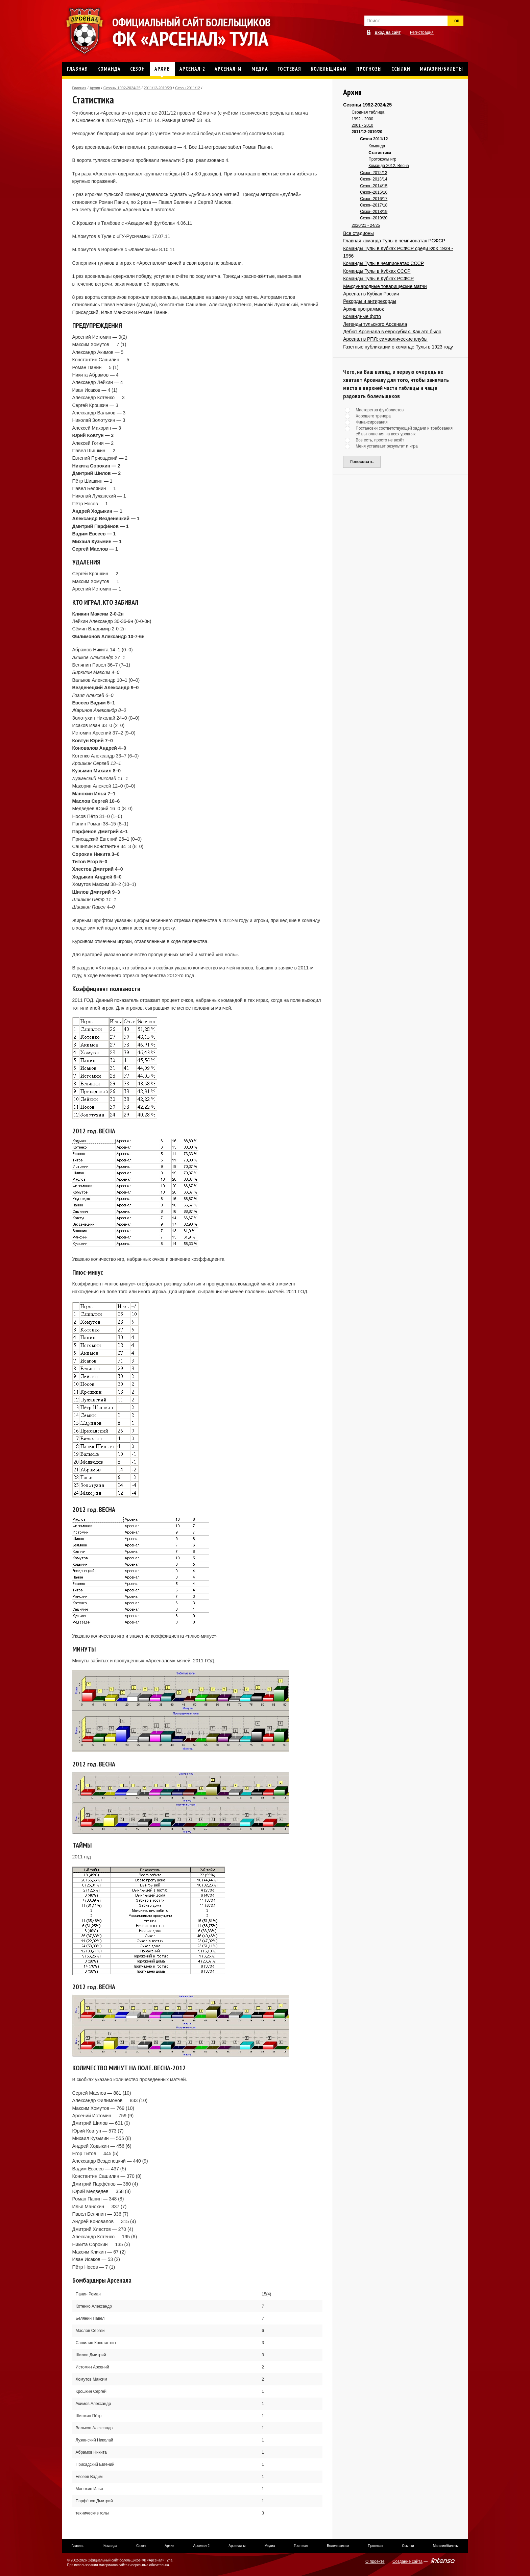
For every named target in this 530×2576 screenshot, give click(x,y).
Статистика (379, 152)
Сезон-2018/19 (373, 211)
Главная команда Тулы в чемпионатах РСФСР (394, 240)
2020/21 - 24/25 (366, 225)
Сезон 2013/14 (373, 179)
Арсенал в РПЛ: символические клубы (385, 339)
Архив (95, 88)
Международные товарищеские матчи (385, 286)
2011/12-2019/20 (158, 88)
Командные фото (362, 316)
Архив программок (363, 309)
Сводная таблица (368, 112)
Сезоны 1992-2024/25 (122, 88)
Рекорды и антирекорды (369, 301)
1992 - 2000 (362, 119)
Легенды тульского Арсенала (375, 324)
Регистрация (422, 32)
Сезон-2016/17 (373, 198)
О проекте (375, 2561)
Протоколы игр (382, 159)
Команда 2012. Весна (388, 165)
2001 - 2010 (362, 125)
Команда (376, 146)
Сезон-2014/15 (373, 186)
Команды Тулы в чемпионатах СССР (383, 263)
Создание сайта (407, 2561)
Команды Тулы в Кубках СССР (376, 271)
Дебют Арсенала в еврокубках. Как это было (392, 331)
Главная (79, 88)
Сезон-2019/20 (373, 218)
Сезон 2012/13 (373, 172)
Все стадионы (358, 233)
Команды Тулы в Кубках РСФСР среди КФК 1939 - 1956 (398, 252)
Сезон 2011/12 (187, 88)
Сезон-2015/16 (373, 192)
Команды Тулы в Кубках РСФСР (378, 278)
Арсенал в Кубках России (371, 293)
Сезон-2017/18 (373, 205)
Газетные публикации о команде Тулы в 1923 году (398, 347)
